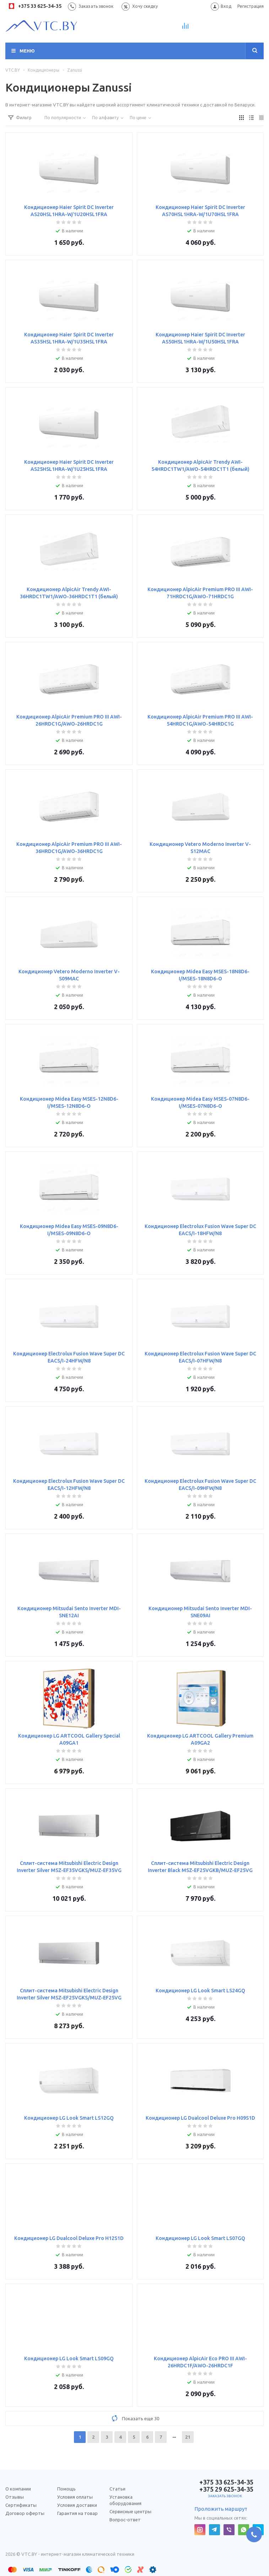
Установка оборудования (125, 2500)
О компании (18, 2488)
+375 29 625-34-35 (223, 2489)
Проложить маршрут (220, 2509)
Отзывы (14, 2496)
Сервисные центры (130, 2511)
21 (187, 2436)
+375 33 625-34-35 (35, 6)
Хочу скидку (145, 6)
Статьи (117, 2488)
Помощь (66, 2488)
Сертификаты (21, 2505)
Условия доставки (77, 2505)
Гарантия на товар (77, 2513)
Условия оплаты (75, 2496)
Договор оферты (24, 2513)
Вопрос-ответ (125, 2519)
